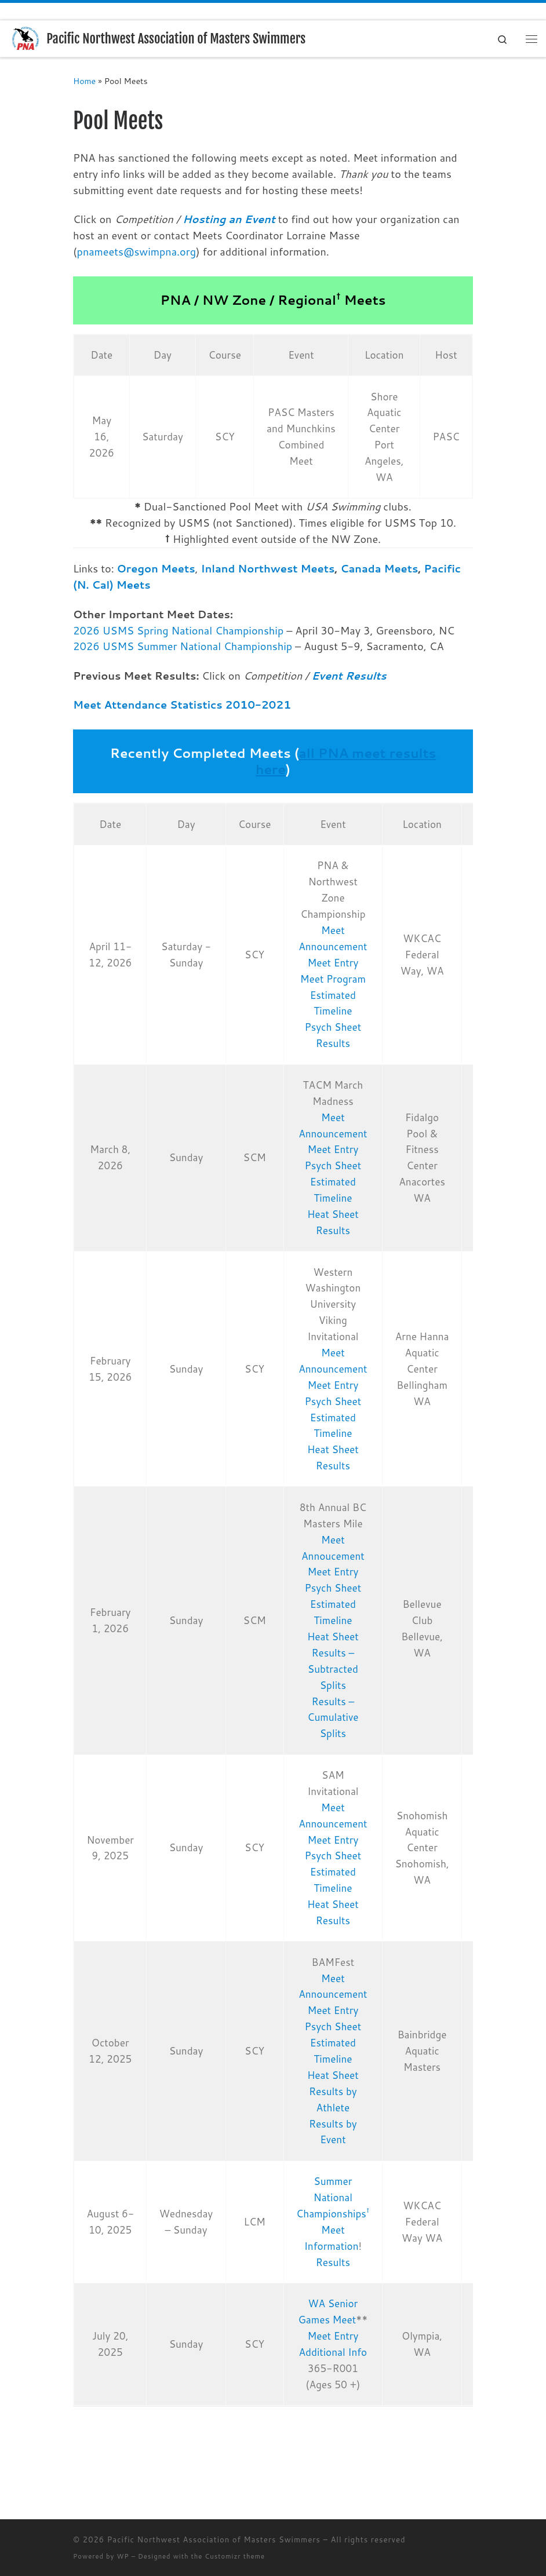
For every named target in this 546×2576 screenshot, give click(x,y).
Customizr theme (235, 2556)
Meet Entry (332, 962)
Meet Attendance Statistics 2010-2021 (182, 704)
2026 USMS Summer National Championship (182, 646)
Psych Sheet (333, 1027)
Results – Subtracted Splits (333, 1668)
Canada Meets (379, 568)
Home (84, 81)
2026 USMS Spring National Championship (178, 630)
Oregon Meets (156, 568)
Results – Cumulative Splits (332, 1717)
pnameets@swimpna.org (136, 251)
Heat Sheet (333, 1214)
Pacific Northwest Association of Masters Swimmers (214, 2539)
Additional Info (333, 2352)
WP (123, 2556)
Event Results (348, 675)
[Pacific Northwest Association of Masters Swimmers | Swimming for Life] (25, 38)
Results (333, 1043)
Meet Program (333, 979)
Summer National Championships (333, 2197)
